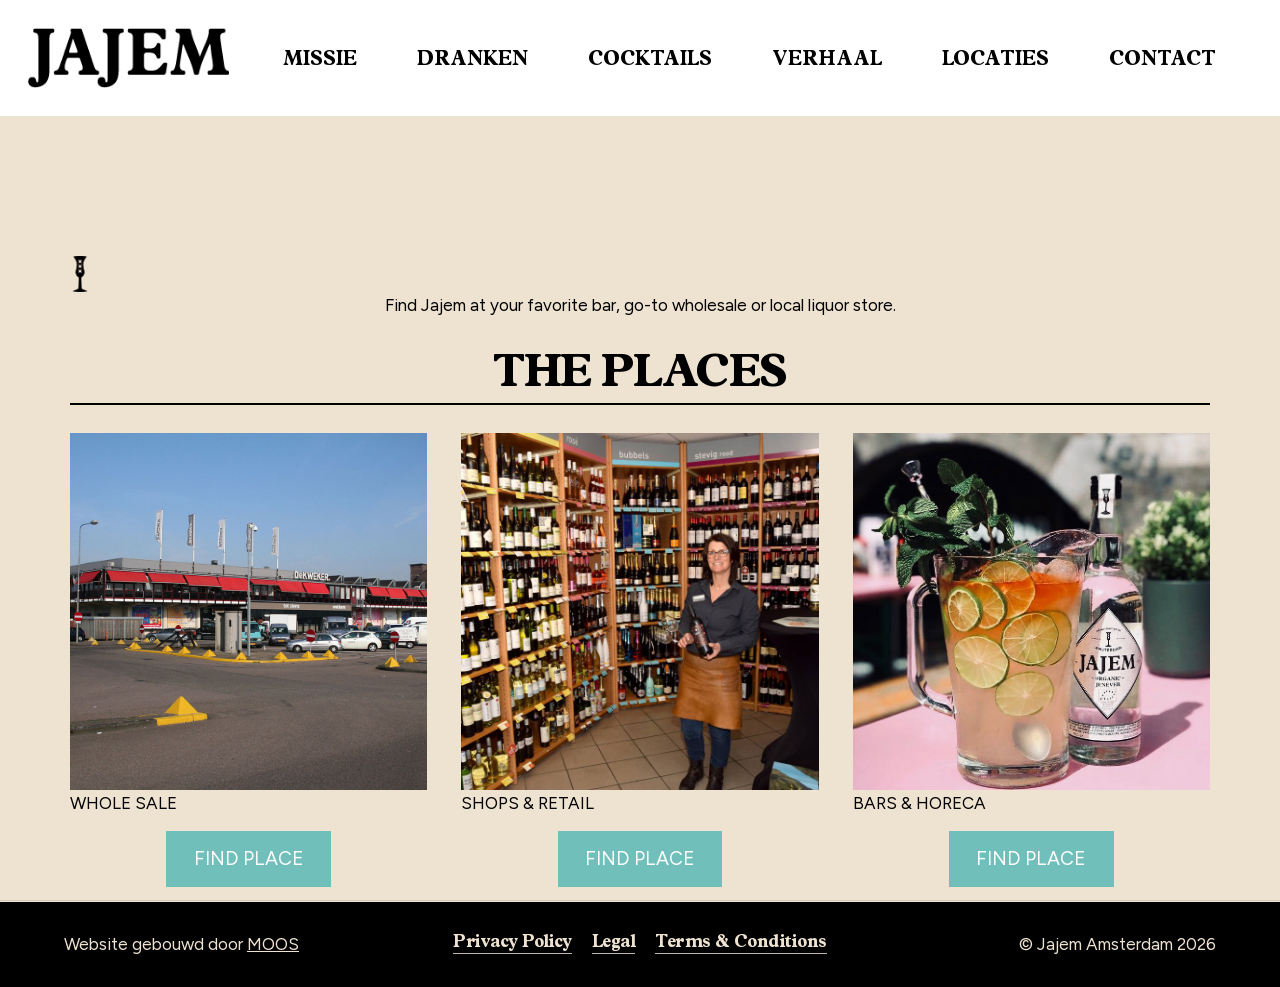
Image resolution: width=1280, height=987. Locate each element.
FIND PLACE (249, 858)
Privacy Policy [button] (512, 940)
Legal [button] (613, 940)
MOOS (273, 944)
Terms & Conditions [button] (740, 940)
